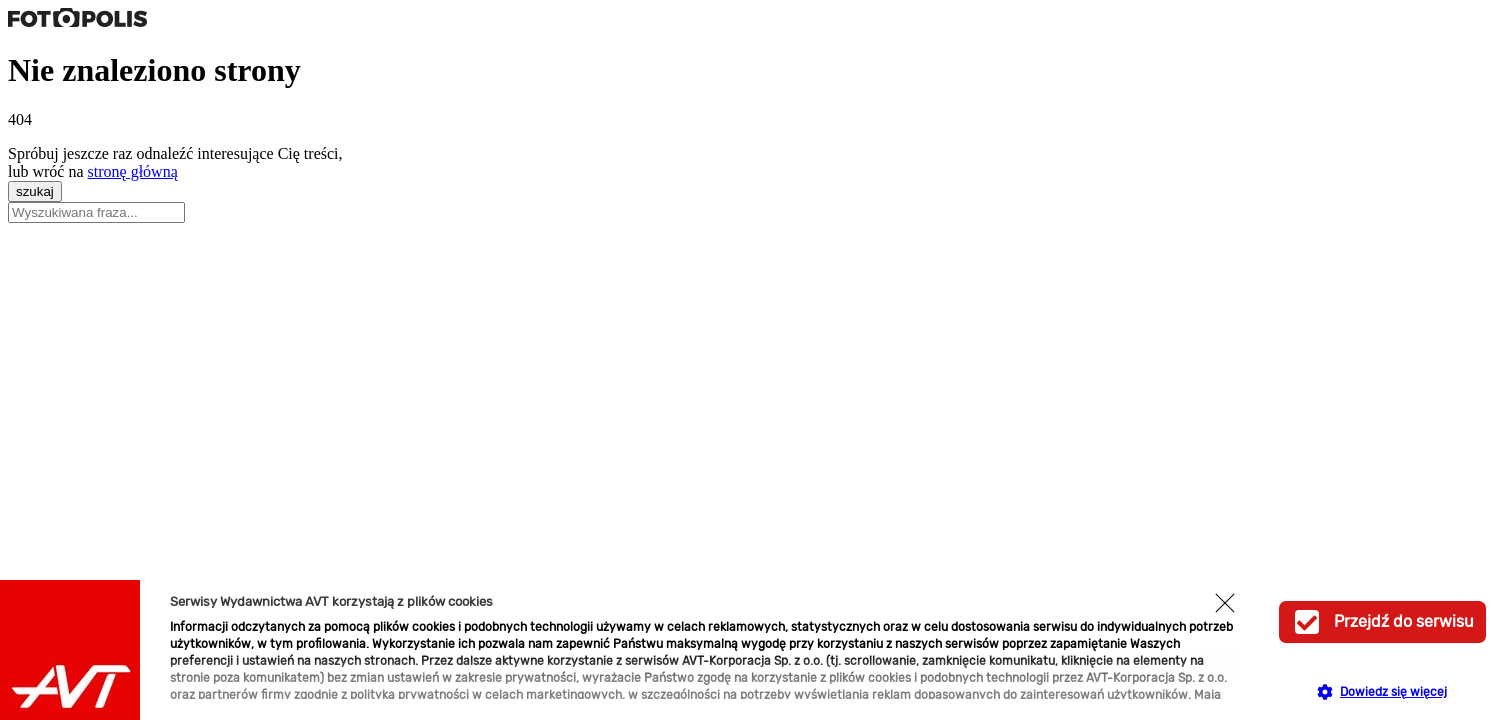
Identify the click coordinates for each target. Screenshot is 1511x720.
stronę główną (133, 171)
